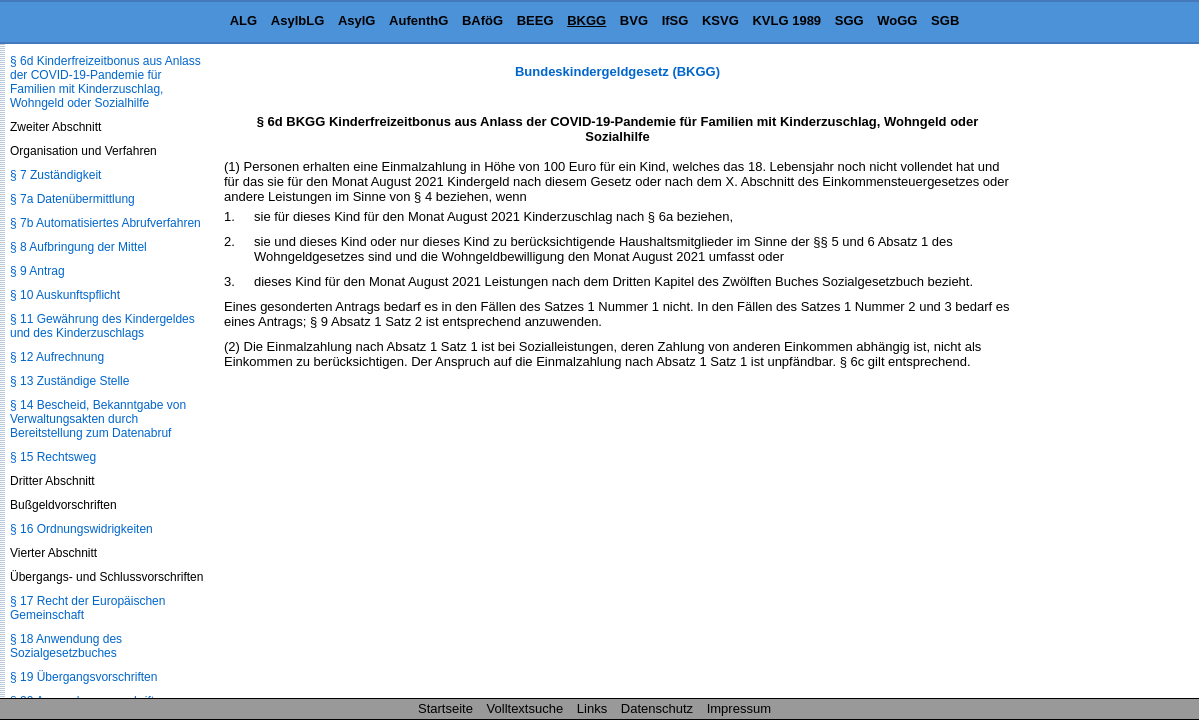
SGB (945, 20)
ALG (243, 20)
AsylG (357, 20)
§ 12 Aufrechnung (57, 357)
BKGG (586, 20)
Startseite (445, 708)
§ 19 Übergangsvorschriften (83, 677)
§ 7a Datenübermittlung (72, 199)
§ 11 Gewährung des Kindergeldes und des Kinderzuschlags (102, 326)
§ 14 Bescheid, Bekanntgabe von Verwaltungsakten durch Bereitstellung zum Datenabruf (98, 419)
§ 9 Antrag (37, 271)
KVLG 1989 (786, 20)
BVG (634, 20)
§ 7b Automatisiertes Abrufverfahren (105, 223)
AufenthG (418, 20)
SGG (849, 20)
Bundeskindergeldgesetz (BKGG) (617, 71)
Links (592, 708)
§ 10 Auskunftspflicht (65, 295)
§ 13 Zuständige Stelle (69, 381)
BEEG (535, 20)
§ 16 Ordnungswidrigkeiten (81, 529)
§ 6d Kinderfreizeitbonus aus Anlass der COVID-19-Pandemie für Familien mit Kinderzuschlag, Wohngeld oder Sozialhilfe (105, 82)
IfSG (675, 20)
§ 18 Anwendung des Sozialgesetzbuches (66, 646)
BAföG (482, 20)
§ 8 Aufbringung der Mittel (78, 247)
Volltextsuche (525, 708)
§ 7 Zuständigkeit (55, 175)
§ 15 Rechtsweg (53, 457)
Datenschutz (657, 708)
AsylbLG (297, 20)
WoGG (897, 20)
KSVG (720, 20)
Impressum (739, 708)
